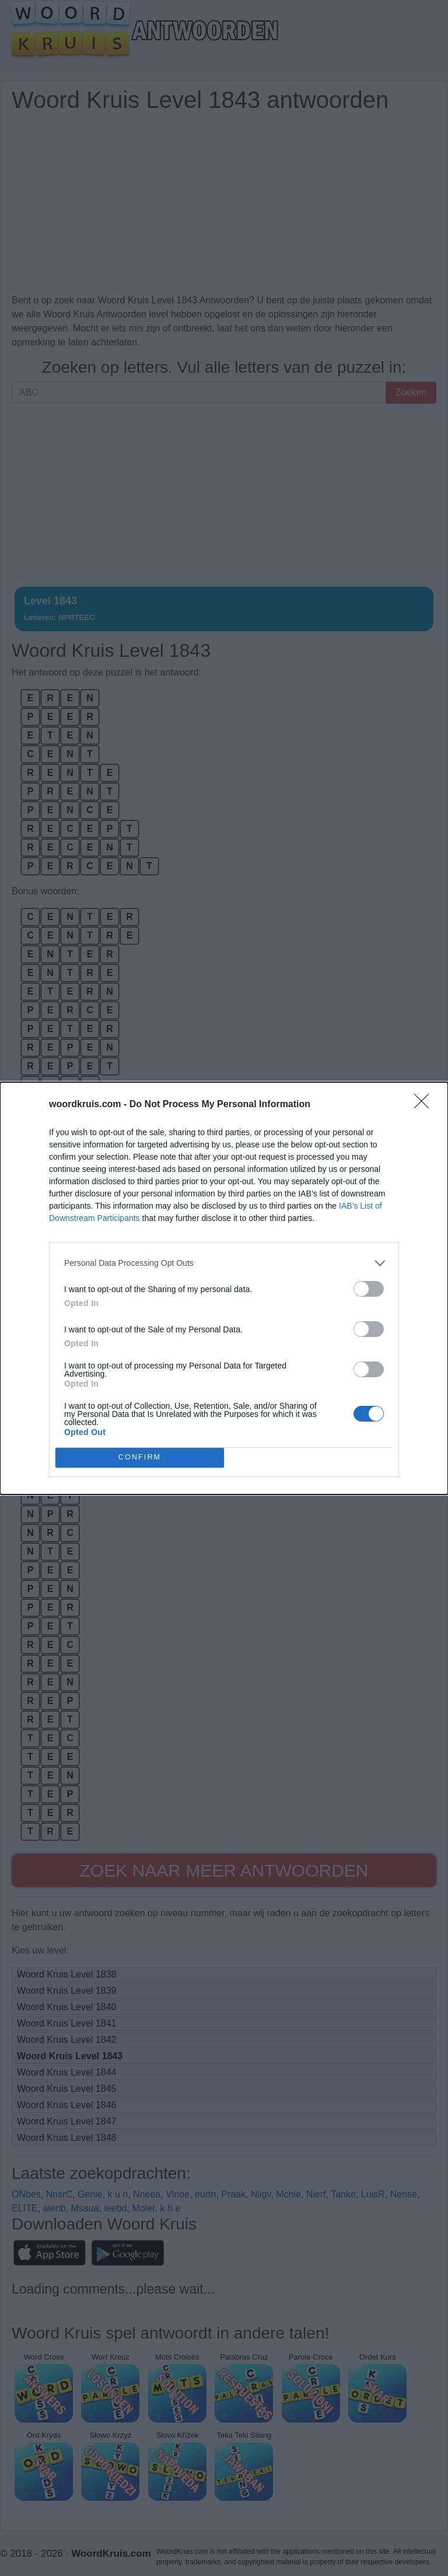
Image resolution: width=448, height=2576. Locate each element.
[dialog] (224, 1288)
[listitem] (224, 1263)
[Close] (425, 1105)
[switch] (369, 1289)
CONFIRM (140, 1456)
